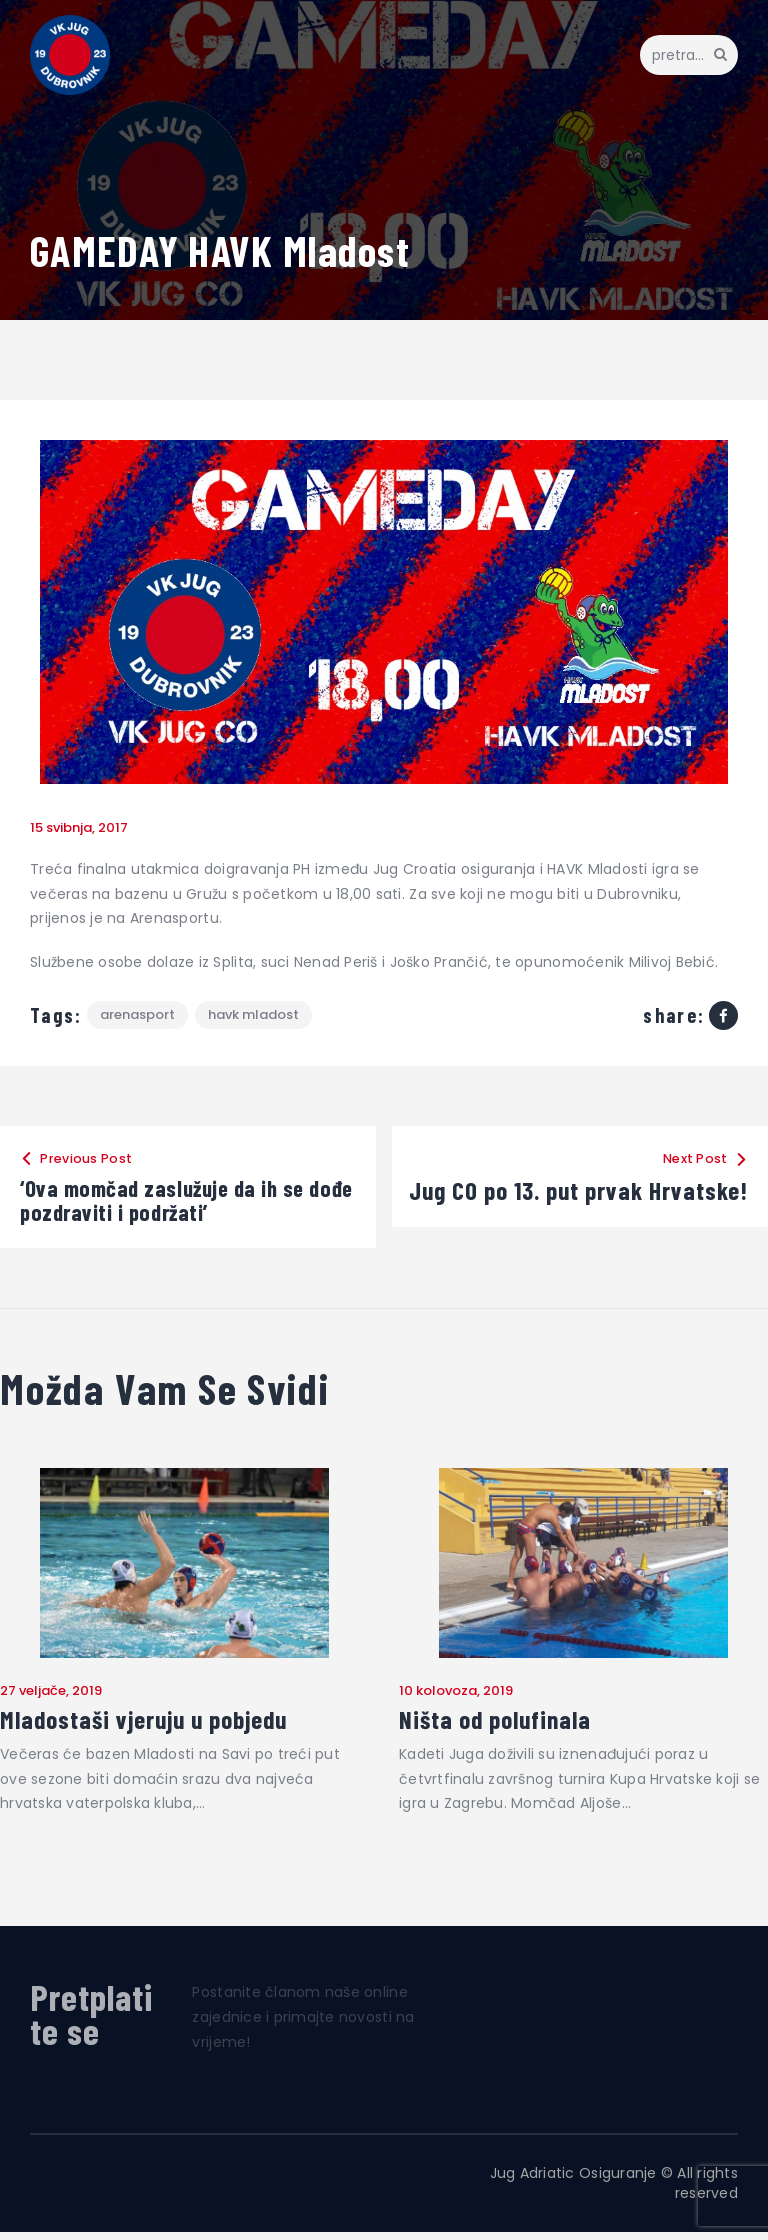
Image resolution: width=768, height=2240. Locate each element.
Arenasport (138, 1015)
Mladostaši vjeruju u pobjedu (149, 1728)
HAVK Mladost (256, 1015)
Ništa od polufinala (500, 1728)
